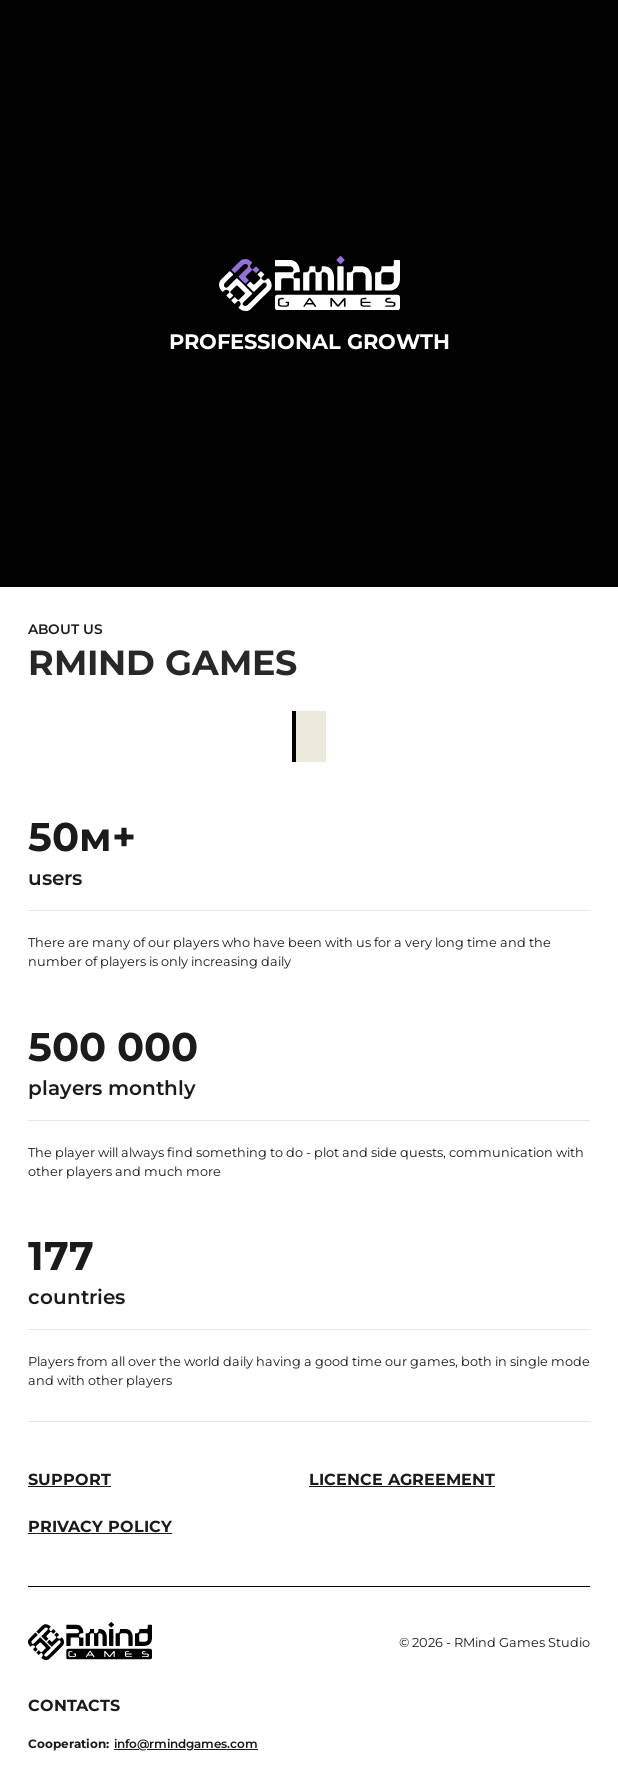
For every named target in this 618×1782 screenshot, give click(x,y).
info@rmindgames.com (186, 1743)
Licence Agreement (402, 1479)
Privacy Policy (100, 1526)
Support (69, 1479)
